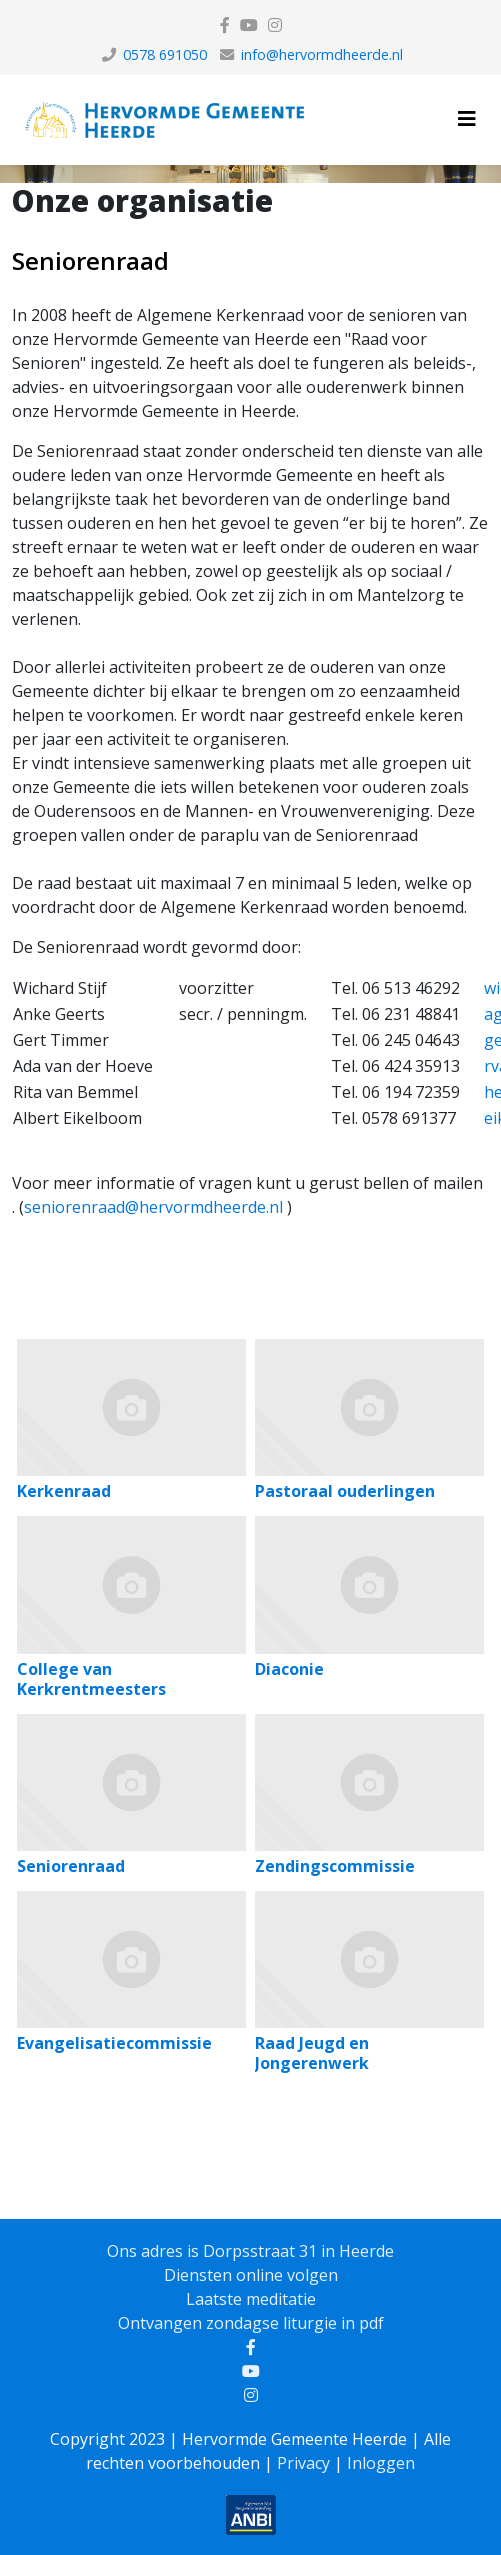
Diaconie (289, 1669)
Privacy (303, 2463)
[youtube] (249, 25)
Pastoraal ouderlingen (345, 1491)
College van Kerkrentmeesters (91, 1679)
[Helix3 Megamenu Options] (467, 118)
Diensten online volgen (251, 2275)
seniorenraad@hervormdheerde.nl (153, 1207)
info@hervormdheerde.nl (322, 54)
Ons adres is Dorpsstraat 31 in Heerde (250, 2251)
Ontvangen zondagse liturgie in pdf (251, 2323)
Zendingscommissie (335, 1866)
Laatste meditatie (251, 2299)
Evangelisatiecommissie (114, 2043)
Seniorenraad (90, 260)
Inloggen (381, 2463)
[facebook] (225, 25)
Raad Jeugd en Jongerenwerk (312, 2053)
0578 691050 (165, 54)
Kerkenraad (64, 1491)
